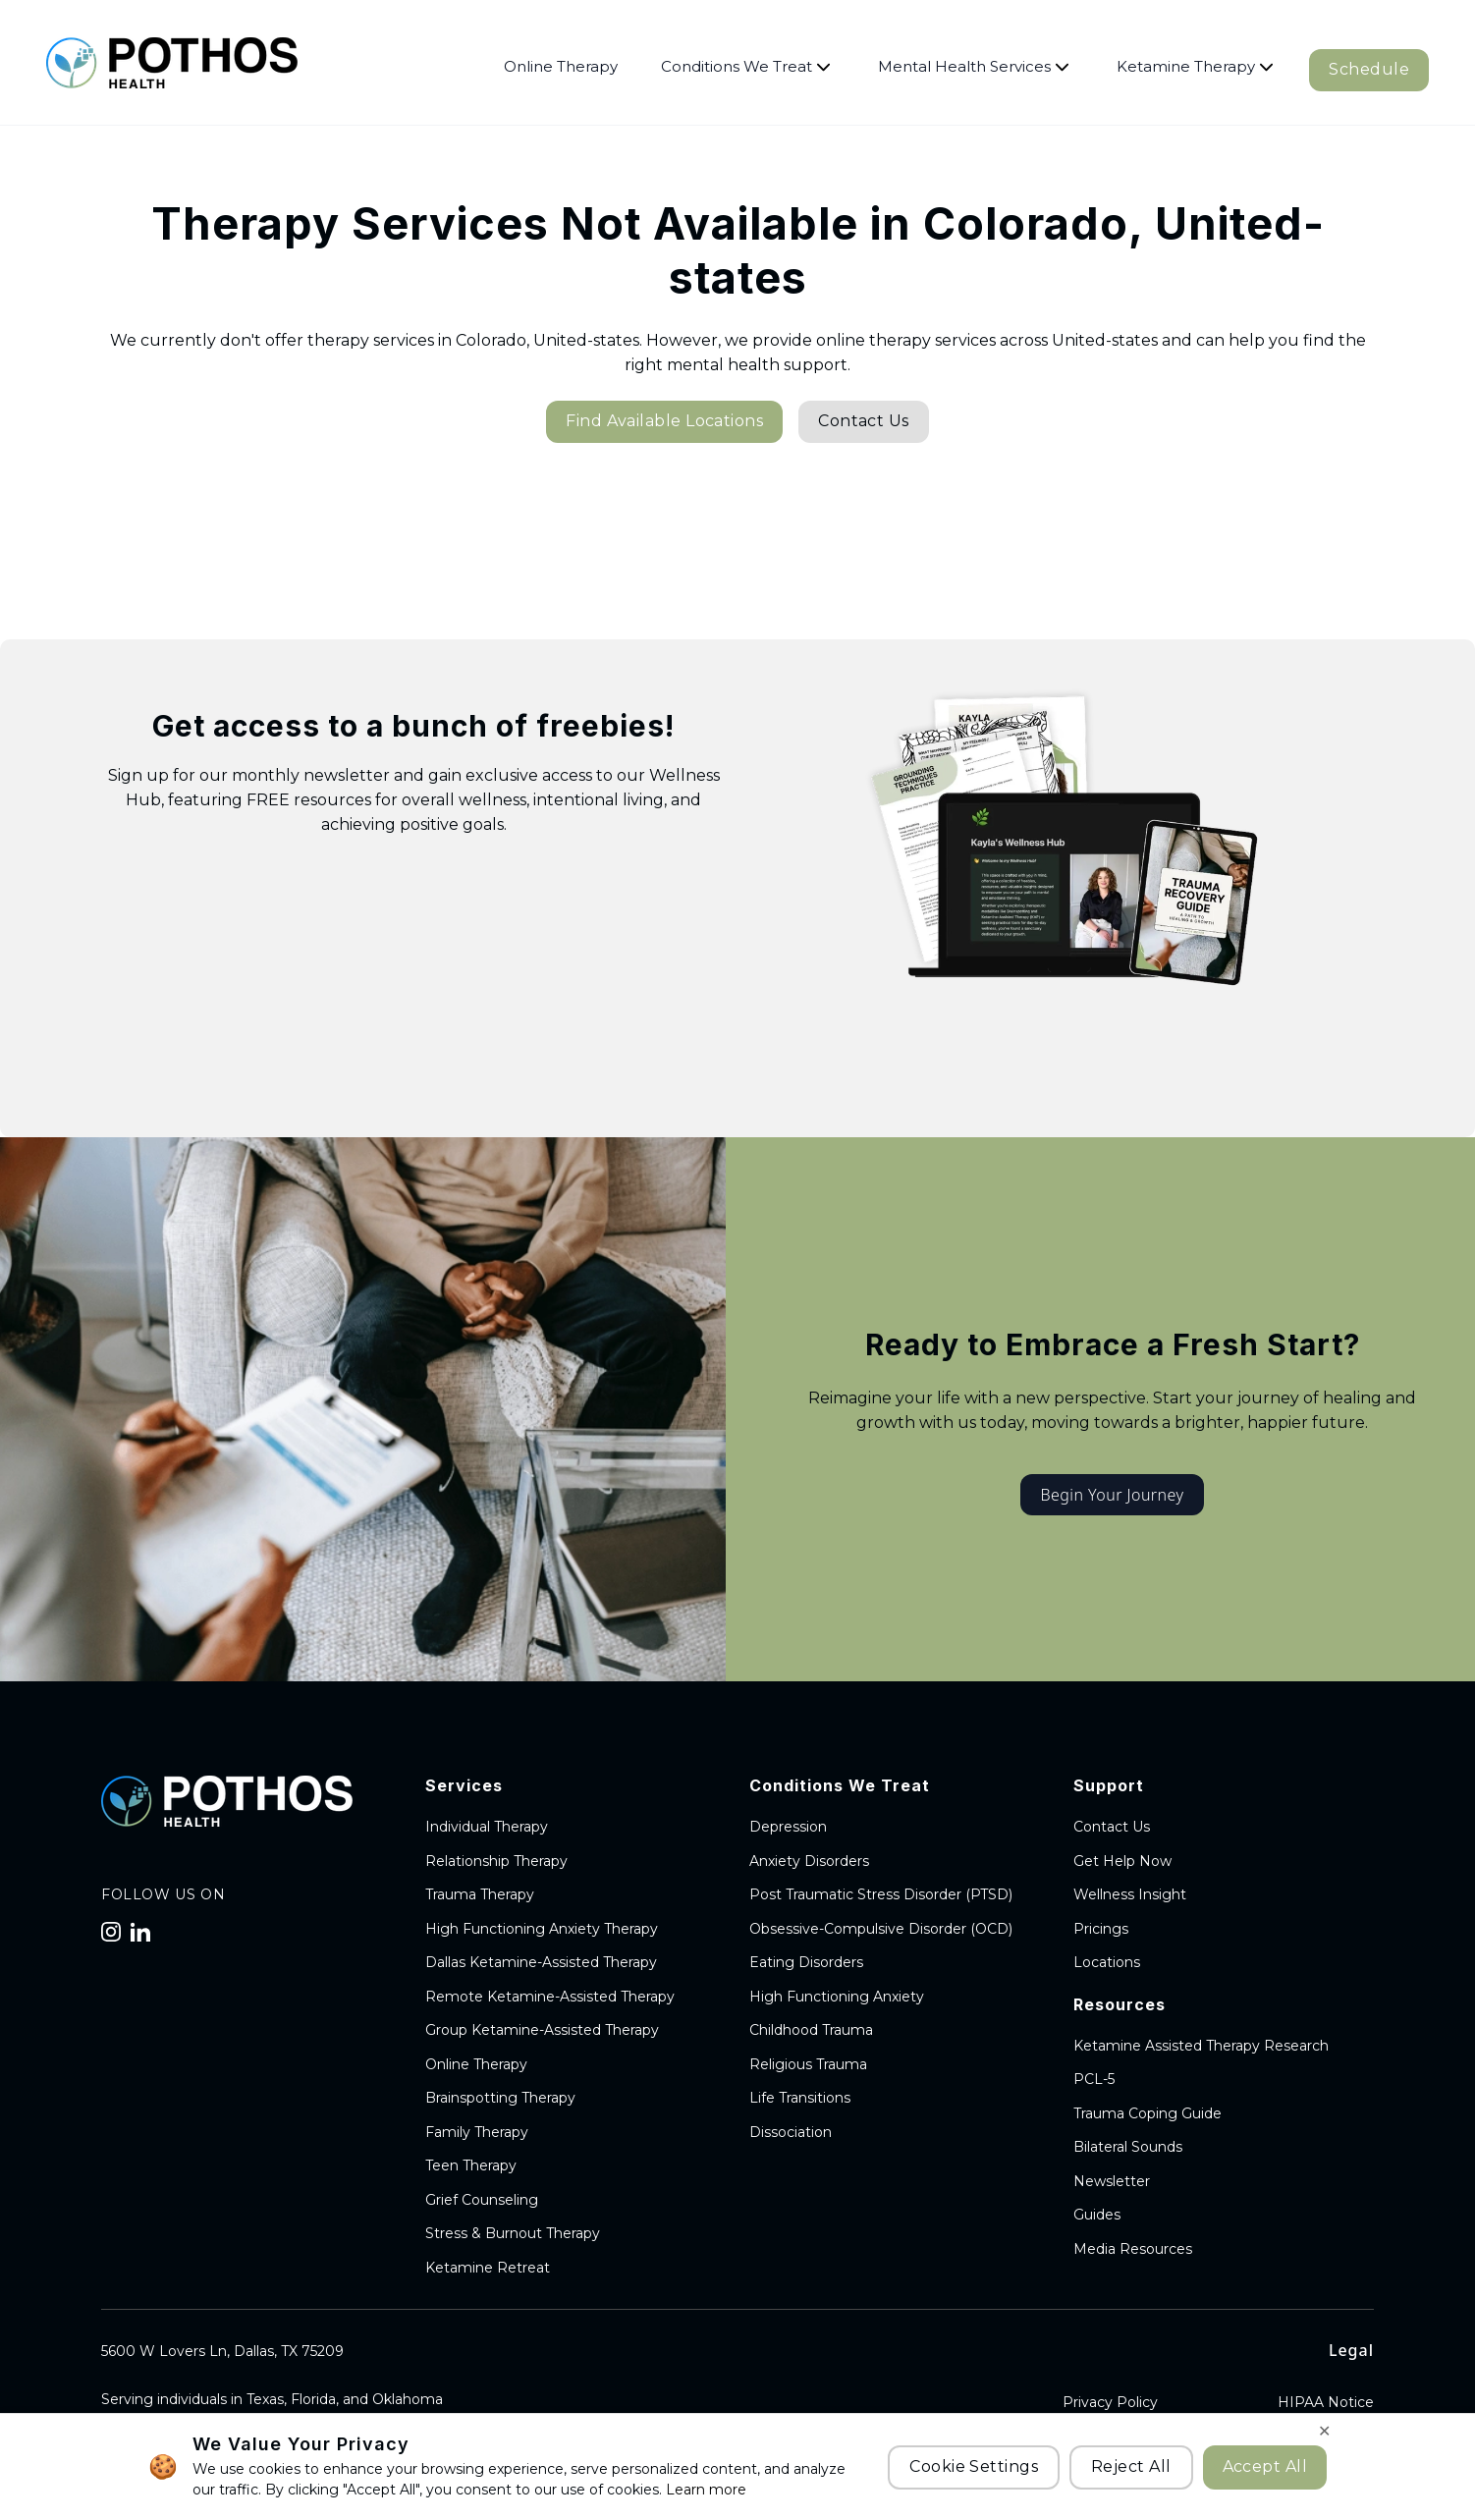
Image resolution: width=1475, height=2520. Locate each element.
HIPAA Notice (1326, 2402)
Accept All (1265, 2466)
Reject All (1131, 2466)
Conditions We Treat (746, 66)
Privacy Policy (1110, 2402)
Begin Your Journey (1111, 1495)
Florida (313, 2399)
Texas (265, 2399)
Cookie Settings (973, 2466)
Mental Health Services (973, 66)
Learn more (704, 2489)
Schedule (1369, 69)
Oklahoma (407, 2399)
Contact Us (863, 420)
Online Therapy (561, 66)
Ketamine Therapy (1195, 66)
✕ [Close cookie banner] (1324, 2431)
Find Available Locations (664, 420)
